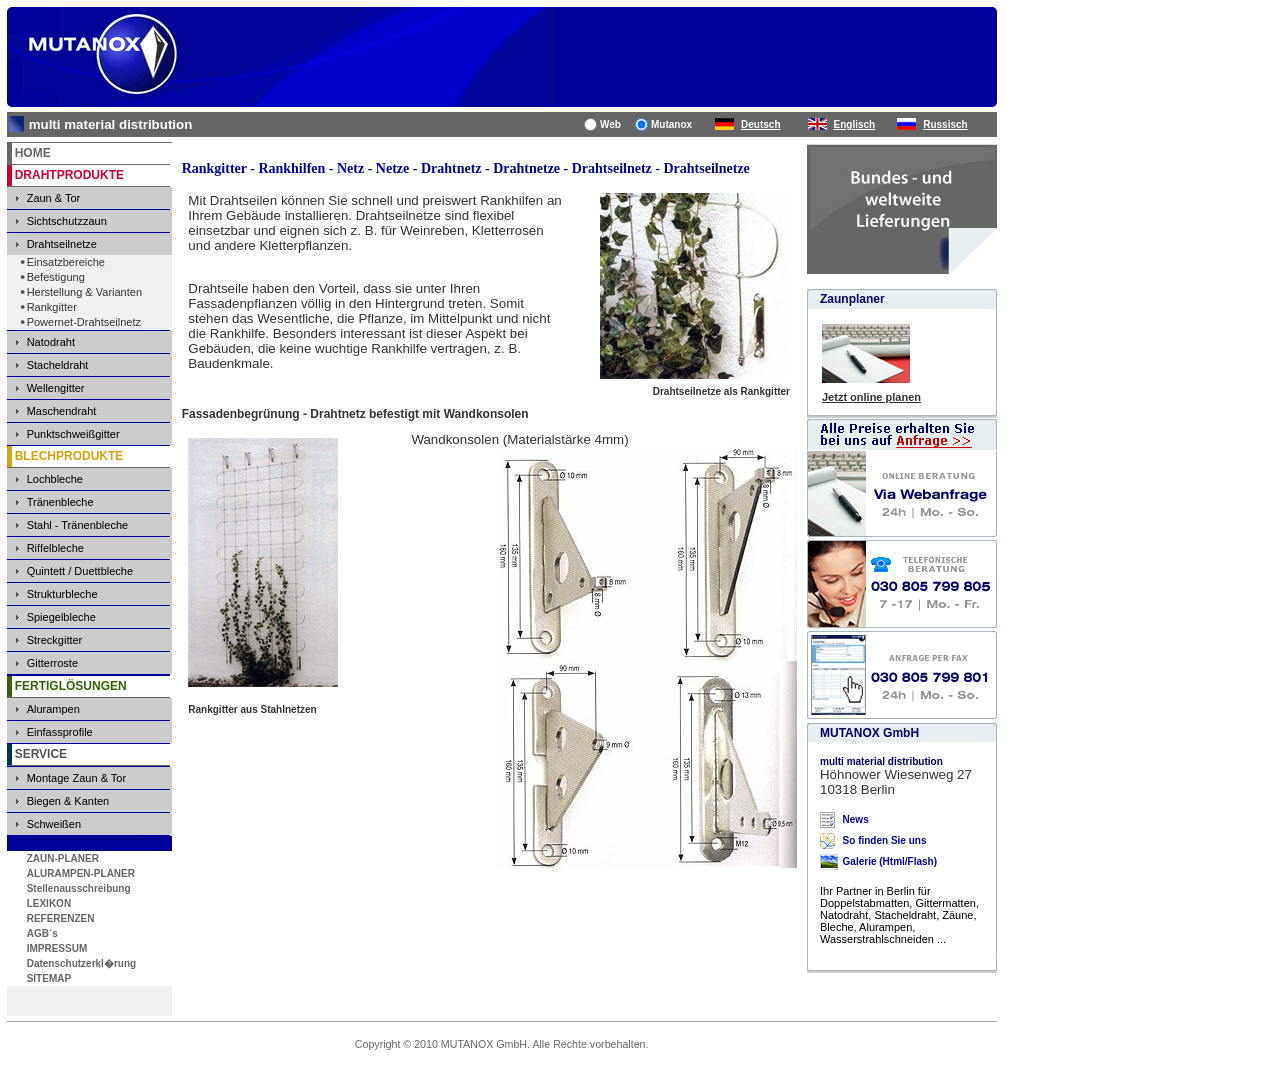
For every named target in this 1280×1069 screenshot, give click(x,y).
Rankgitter (52, 307)
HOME (33, 153)
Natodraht (51, 342)
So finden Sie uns (885, 840)
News (856, 819)
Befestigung (56, 277)
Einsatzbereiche (66, 262)
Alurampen (53, 709)
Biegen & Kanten (68, 801)
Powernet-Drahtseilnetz (84, 322)
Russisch (945, 124)
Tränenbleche (60, 502)
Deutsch (760, 124)
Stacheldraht (58, 365)
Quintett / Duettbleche (80, 571)
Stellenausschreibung (79, 888)
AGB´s (42, 933)
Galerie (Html (874, 861)
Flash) (922, 861)
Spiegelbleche (61, 617)
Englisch (855, 124)
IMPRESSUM (57, 948)
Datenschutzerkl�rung (81, 963)
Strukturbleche (62, 594)
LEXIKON (49, 903)
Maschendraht (62, 411)
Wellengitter (56, 388)
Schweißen (54, 824)
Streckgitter (55, 640)
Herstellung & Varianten (84, 292)
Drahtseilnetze (62, 244)
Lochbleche (55, 479)
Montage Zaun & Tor (76, 778)
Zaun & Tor (54, 198)
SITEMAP (49, 978)
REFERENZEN (61, 918)
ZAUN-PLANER (63, 858)
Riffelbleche (55, 548)
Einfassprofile (60, 732)
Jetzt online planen (871, 397)
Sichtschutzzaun (67, 221)
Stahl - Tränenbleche (78, 525)
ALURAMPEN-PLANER (81, 873)
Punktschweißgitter (73, 434)
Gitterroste (52, 663)
